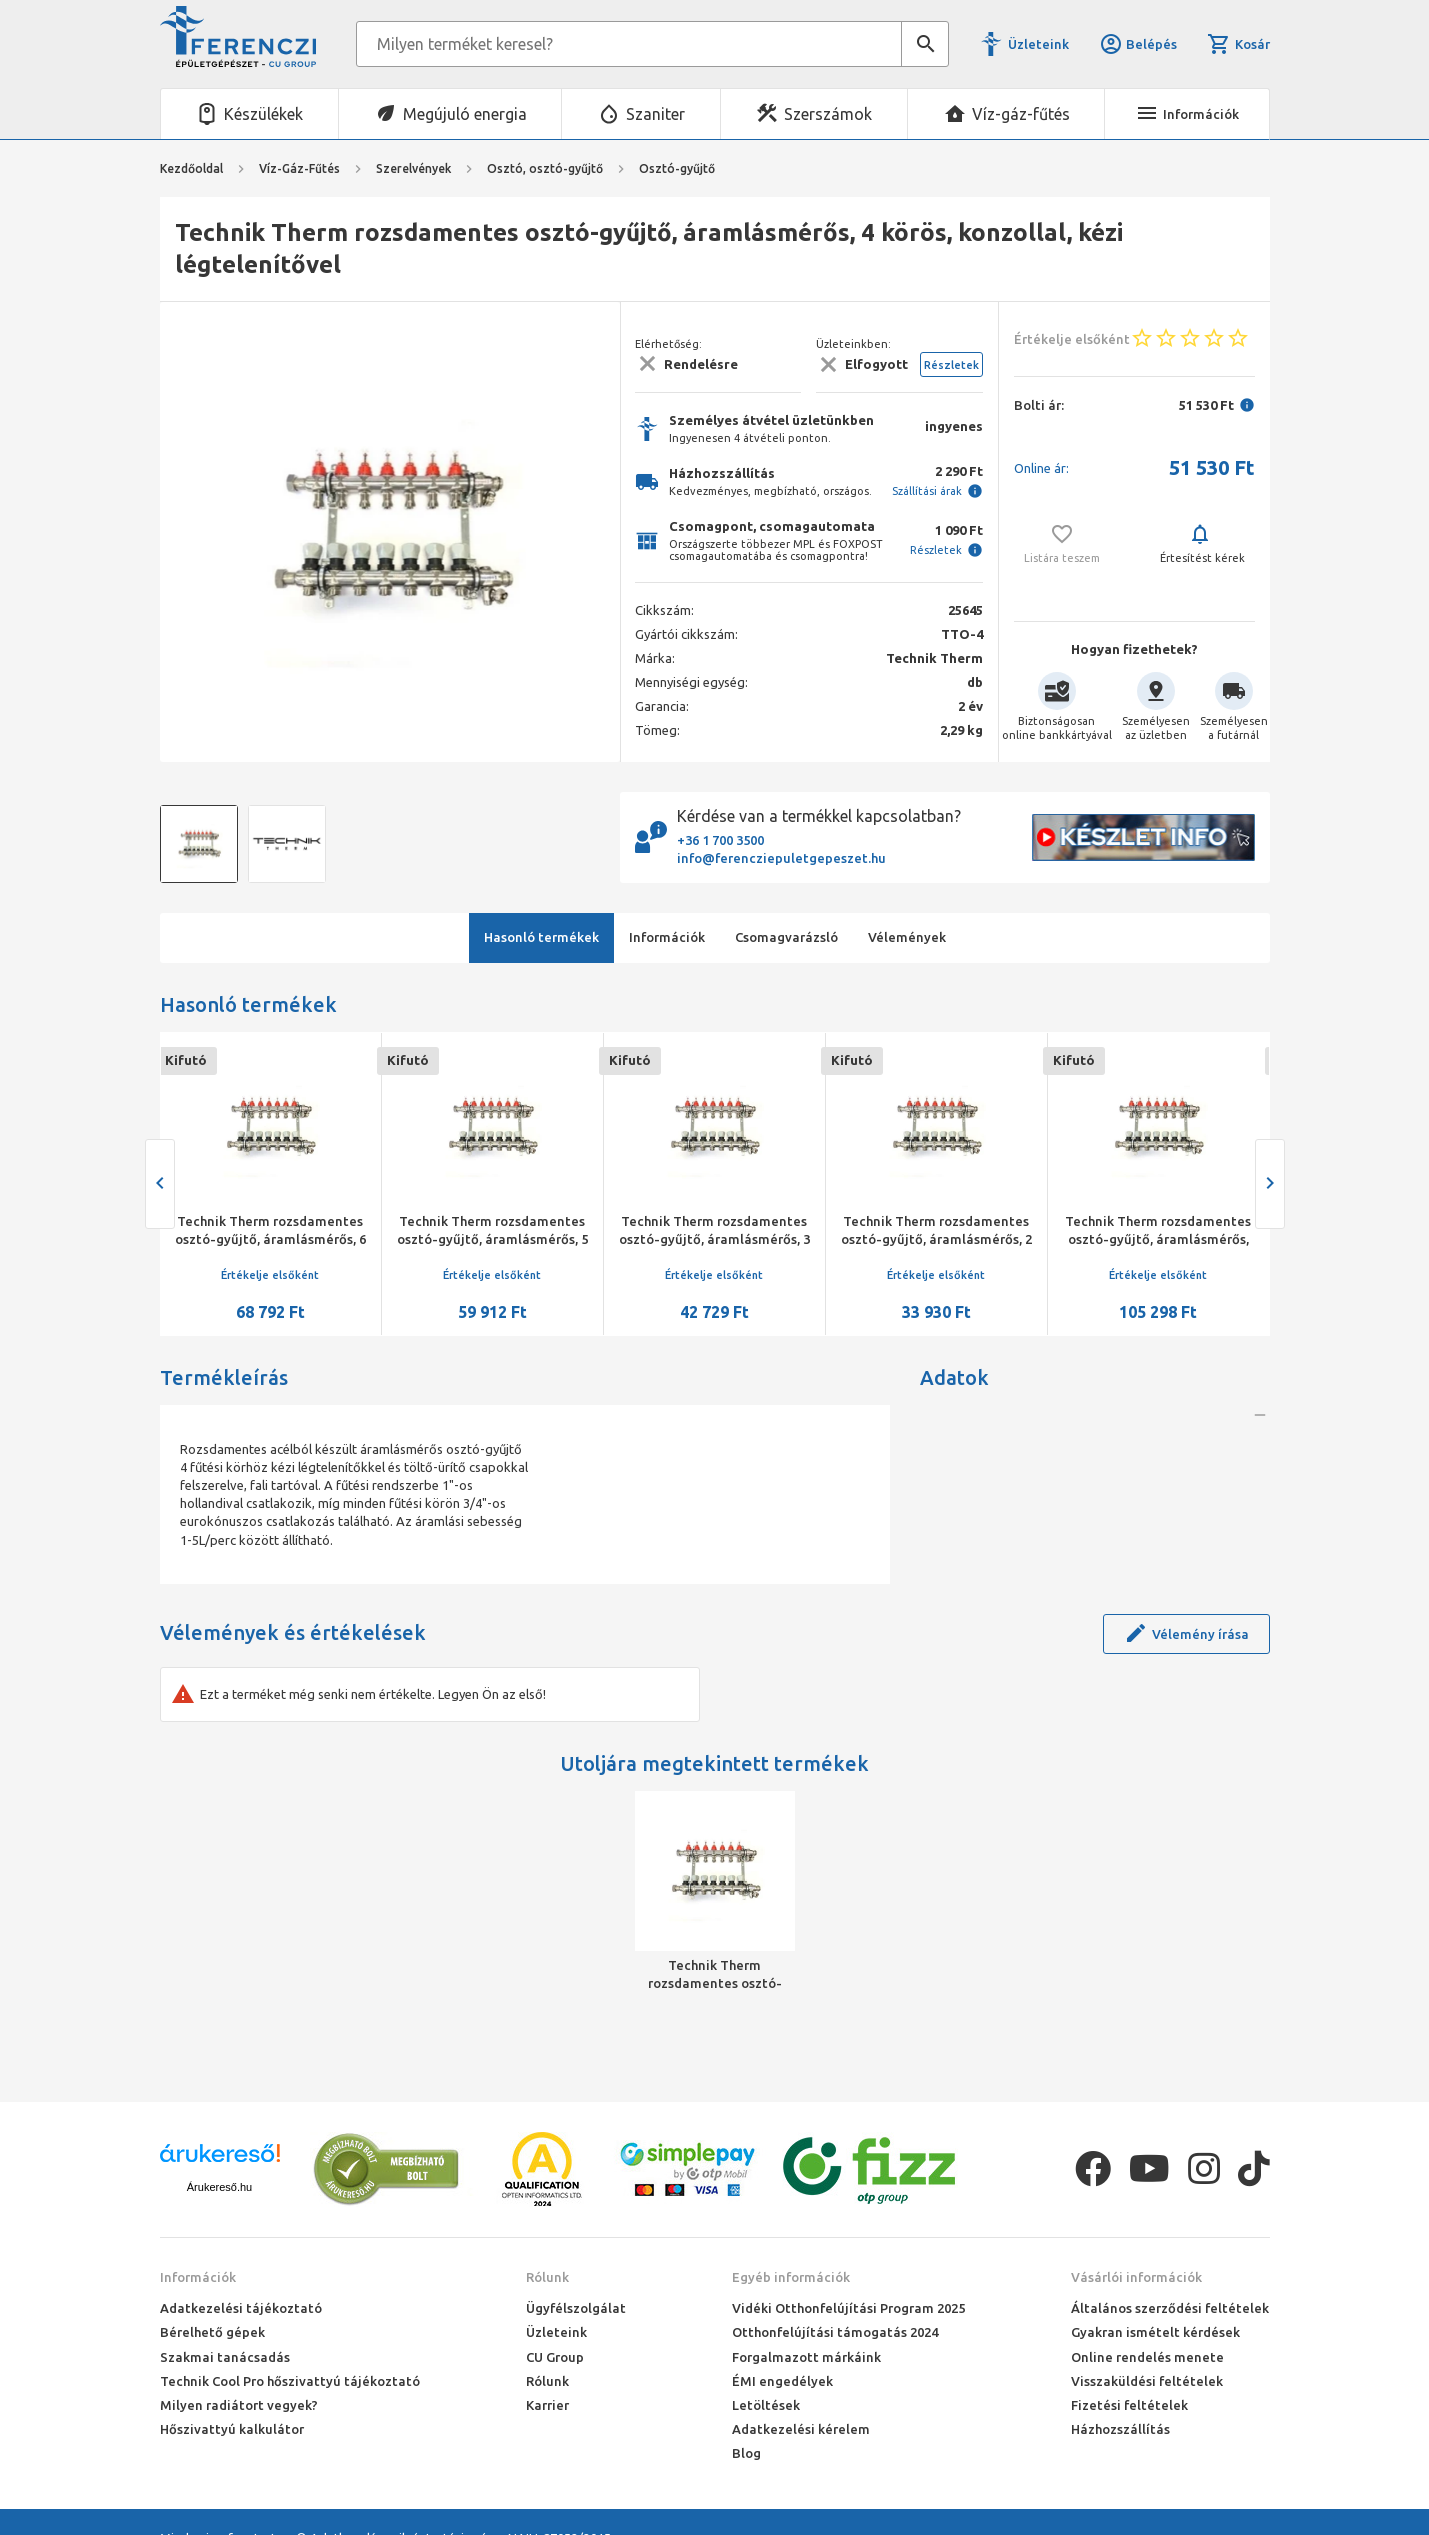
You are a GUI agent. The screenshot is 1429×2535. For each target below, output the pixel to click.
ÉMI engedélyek (782, 2381)
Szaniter (655, 114)
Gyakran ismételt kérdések (1155, 2332)
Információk (198, 2277)
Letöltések (766, 2405)
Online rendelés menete (1147, 2357)
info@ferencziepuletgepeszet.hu (781, 858)
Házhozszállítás (1120, 2429)
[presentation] (160, 1184)
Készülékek (263, 114)
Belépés (1138, 44)
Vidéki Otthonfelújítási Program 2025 (848, 2308)
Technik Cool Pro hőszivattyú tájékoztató (290, 2381)
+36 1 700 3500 (720, 840)
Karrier (547, 2405)
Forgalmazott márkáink (806, 2357)
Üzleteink (1038, 44)
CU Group (555, 2357)
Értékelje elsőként (270, 1275)
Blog (746, 2453)
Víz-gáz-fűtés (1021, 114)
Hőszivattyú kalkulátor (232, 2429)
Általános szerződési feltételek (1170, 2308)
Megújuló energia (465, 114)
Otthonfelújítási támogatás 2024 (835, 2332)
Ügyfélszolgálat (576, 2308)
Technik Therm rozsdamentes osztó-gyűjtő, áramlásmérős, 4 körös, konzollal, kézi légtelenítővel (715, 1975)
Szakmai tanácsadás (225, 2357)
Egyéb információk (791, 2277)
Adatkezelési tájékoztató (241, 2308)
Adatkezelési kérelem (801, 2429)
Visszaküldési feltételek (1147, 2381)
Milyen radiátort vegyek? (239, 2405)
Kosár (1238, 44)
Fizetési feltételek (1129, 2405)
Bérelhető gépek (212, 2332)
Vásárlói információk (1136, 2277)
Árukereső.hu (219, 2187)
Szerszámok (828, 114)
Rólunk (547, 2277)
